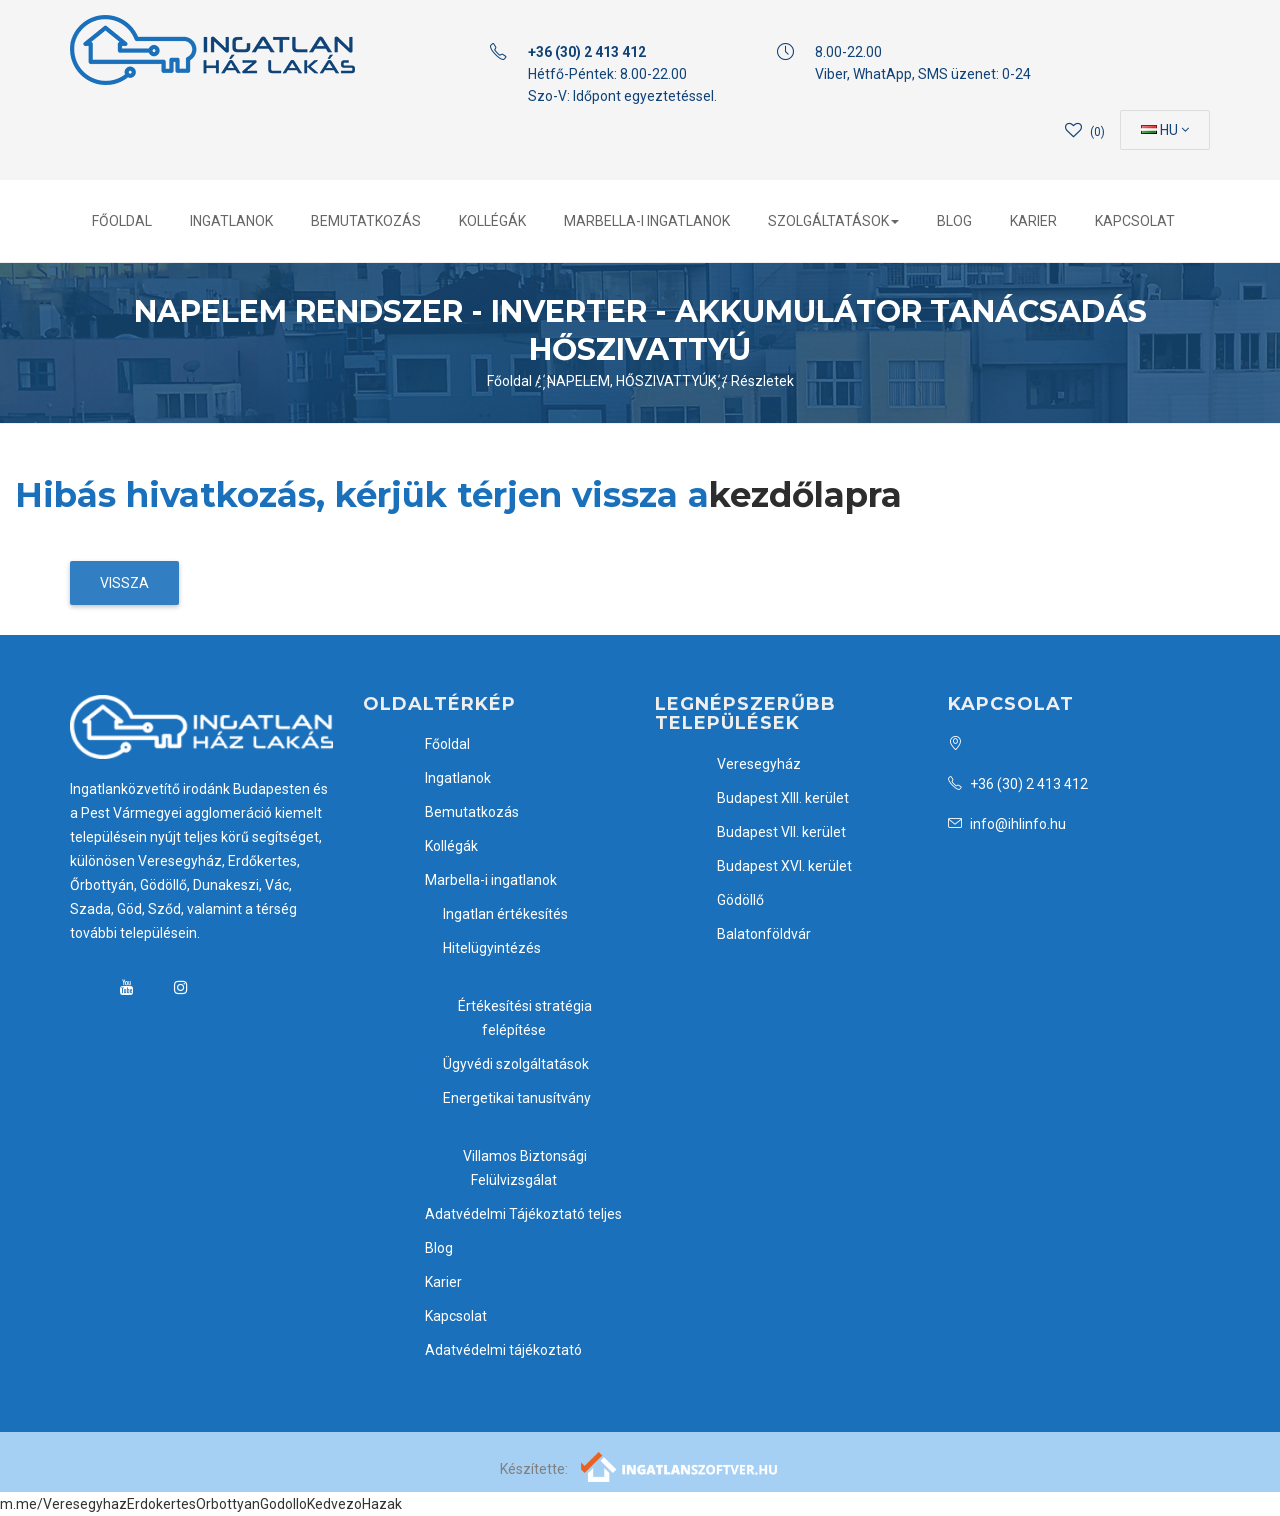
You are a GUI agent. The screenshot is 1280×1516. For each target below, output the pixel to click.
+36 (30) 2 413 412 (1018, 784)
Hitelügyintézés (481, 948)
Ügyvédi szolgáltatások (505, 1064)
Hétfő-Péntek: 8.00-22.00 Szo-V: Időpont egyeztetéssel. (622, 74)
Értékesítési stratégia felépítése (514, 1018)
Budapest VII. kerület (770, 832)
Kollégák (492, 221)
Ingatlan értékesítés (494, 914)
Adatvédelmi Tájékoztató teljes (512, 1214)
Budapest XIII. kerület (772, 798)
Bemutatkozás (366, 221)
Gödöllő (729, 900)
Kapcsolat (1135, 221)
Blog (954, 221)
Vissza (124, 583)
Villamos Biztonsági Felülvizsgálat (514, 1168)
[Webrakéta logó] (680, 1466)
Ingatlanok (231, 221)
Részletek (762, 381)
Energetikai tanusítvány (506, 1098)
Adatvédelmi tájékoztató (492, 1350)
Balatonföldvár (753, 934)
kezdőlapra (805, 495)
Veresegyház (748, 764)
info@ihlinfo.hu (1007, 824)
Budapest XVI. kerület (773, 866)
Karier (1033, 221)
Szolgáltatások (833, 221)
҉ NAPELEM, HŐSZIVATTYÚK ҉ (633, 381)
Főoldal (122, 221)
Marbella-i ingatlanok (647, 221)
